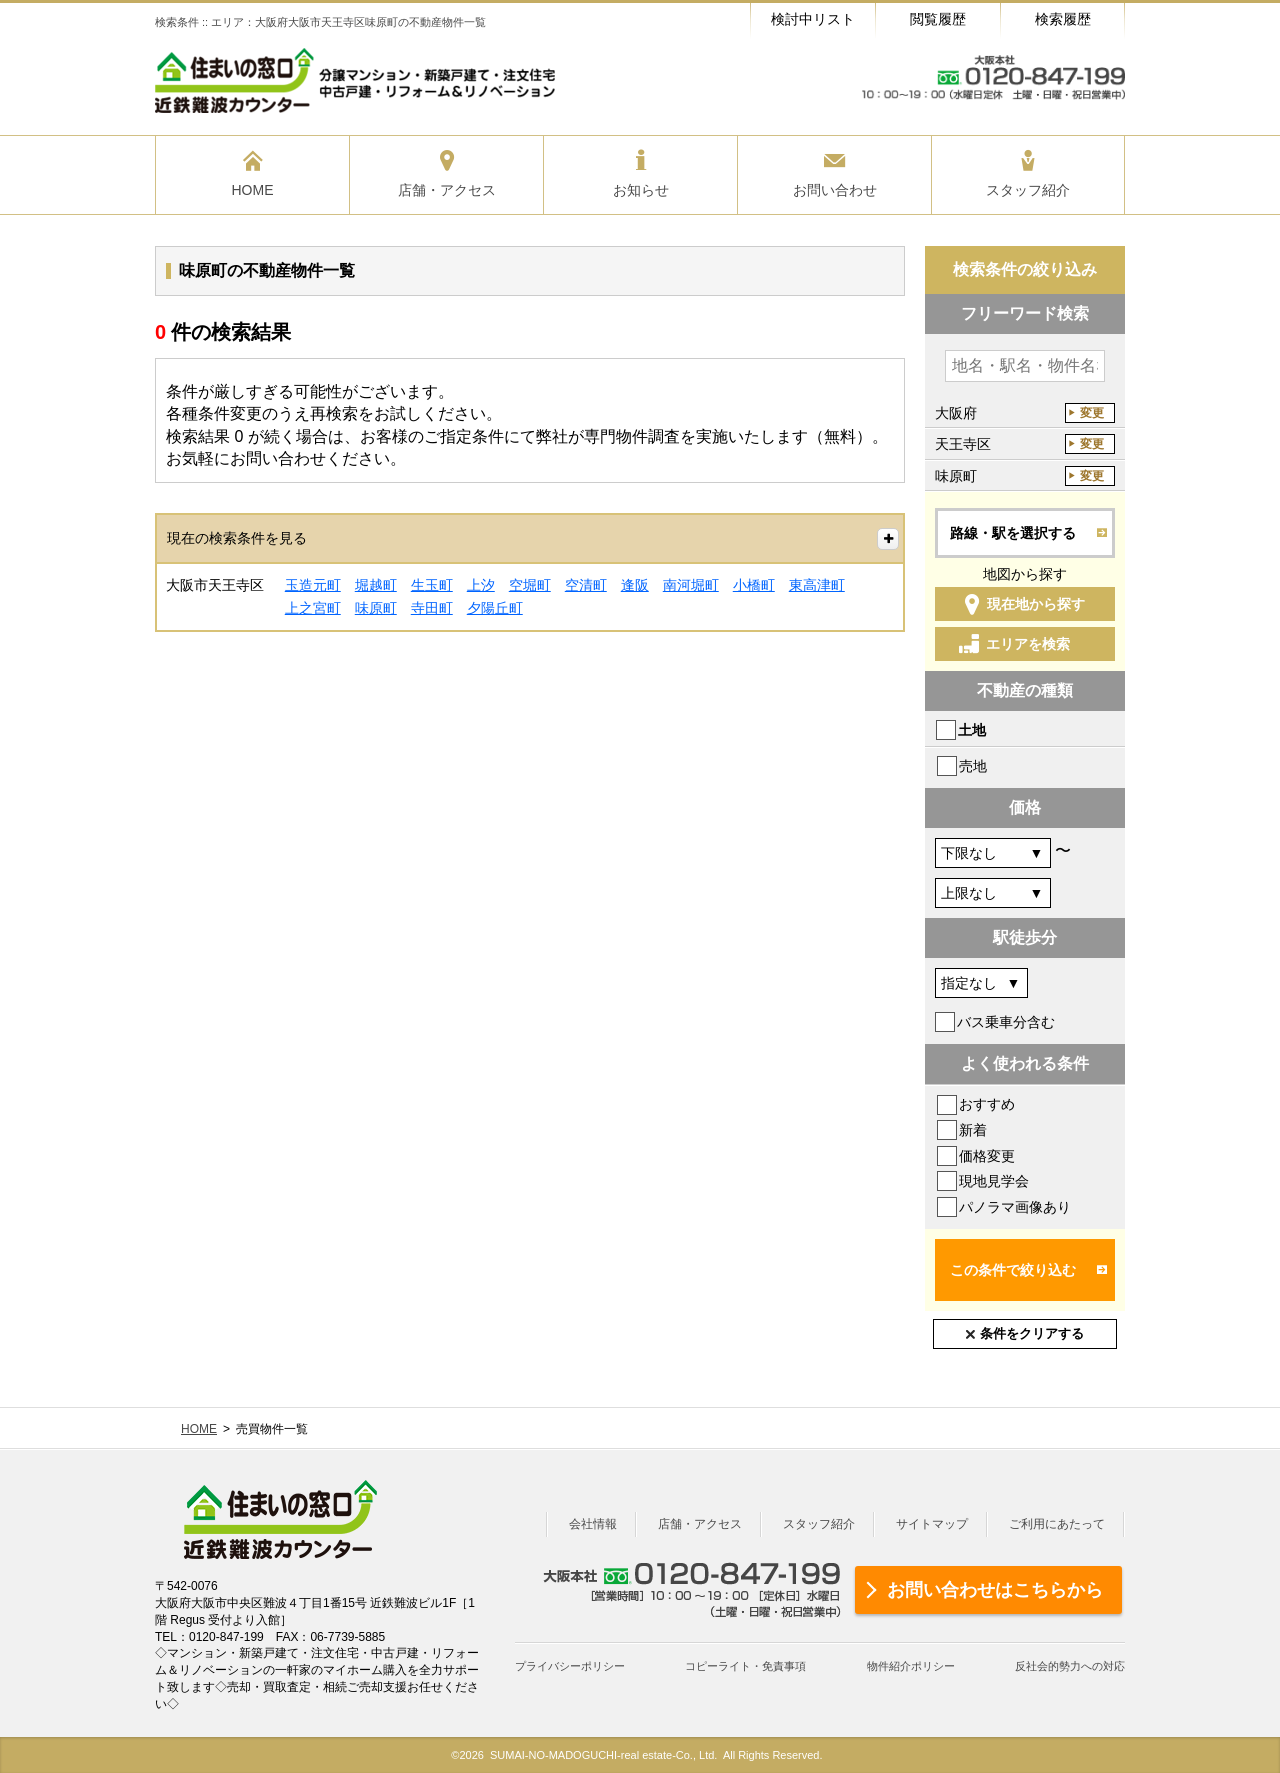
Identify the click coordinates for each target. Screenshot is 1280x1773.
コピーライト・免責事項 (745, 1666)
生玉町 (432, 585)
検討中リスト (813, 19)
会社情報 (593, 1524)
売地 (973, 766)
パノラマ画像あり (1015, 1207)
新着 (973, 1130)
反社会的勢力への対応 (1070, 1666)
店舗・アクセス (700, 1524)
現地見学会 (994, 1181)
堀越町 (376, 585)
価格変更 (987, 1156)
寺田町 (432, 608)
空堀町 (530, 585)
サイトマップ (932, 1524)
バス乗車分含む (1006, 1022)
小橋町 (754, 585)
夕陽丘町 (495, 608)
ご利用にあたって (1057, 1524)
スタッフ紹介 (819, 1524)
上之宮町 (313, 608)
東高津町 (817, 585)
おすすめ (987, 1104)
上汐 (481, 585)
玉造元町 (313, 585)
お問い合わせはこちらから (995, 1590)
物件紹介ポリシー (911, 1666)
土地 (972, 730)
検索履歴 (1063, 19)
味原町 (376, 608)
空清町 (586, 585)
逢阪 (635, 585)
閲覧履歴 (938, 19)
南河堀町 (691, 585)
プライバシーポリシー (570, 1666)
